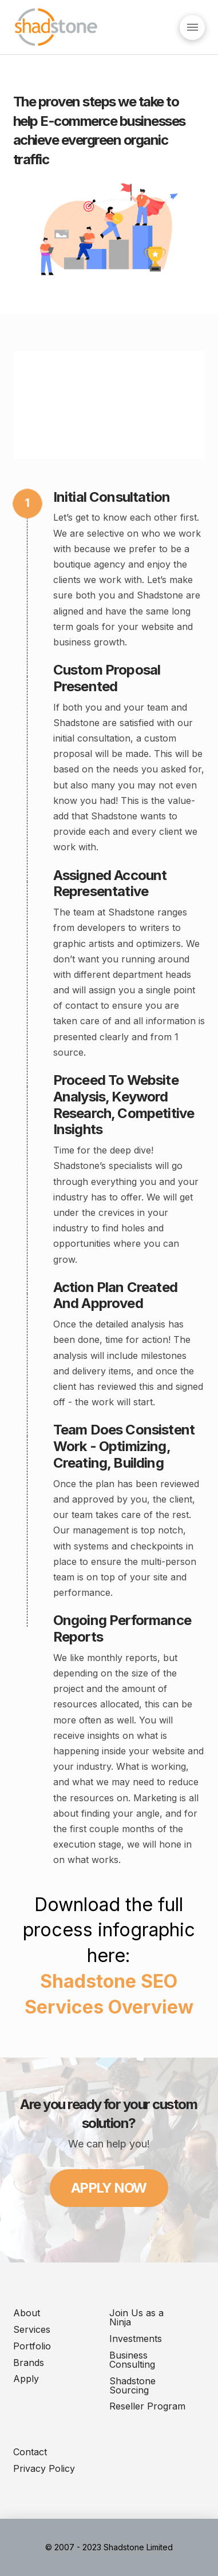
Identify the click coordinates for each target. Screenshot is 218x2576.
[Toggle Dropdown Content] (192, 27)
